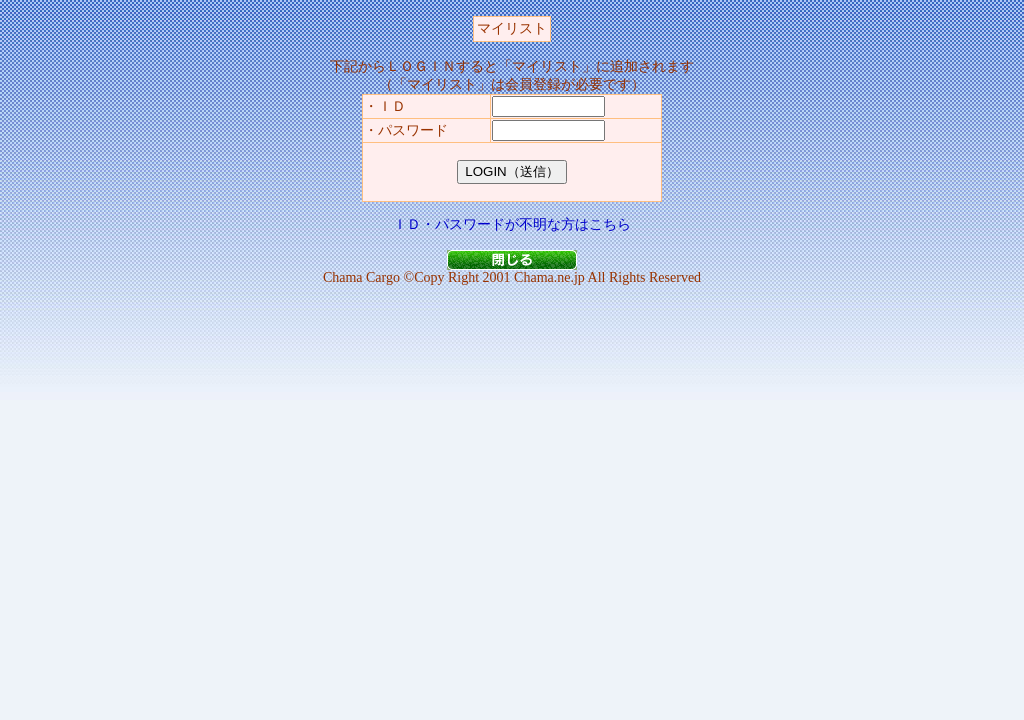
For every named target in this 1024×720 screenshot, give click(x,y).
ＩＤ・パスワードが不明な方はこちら (512, 224)
